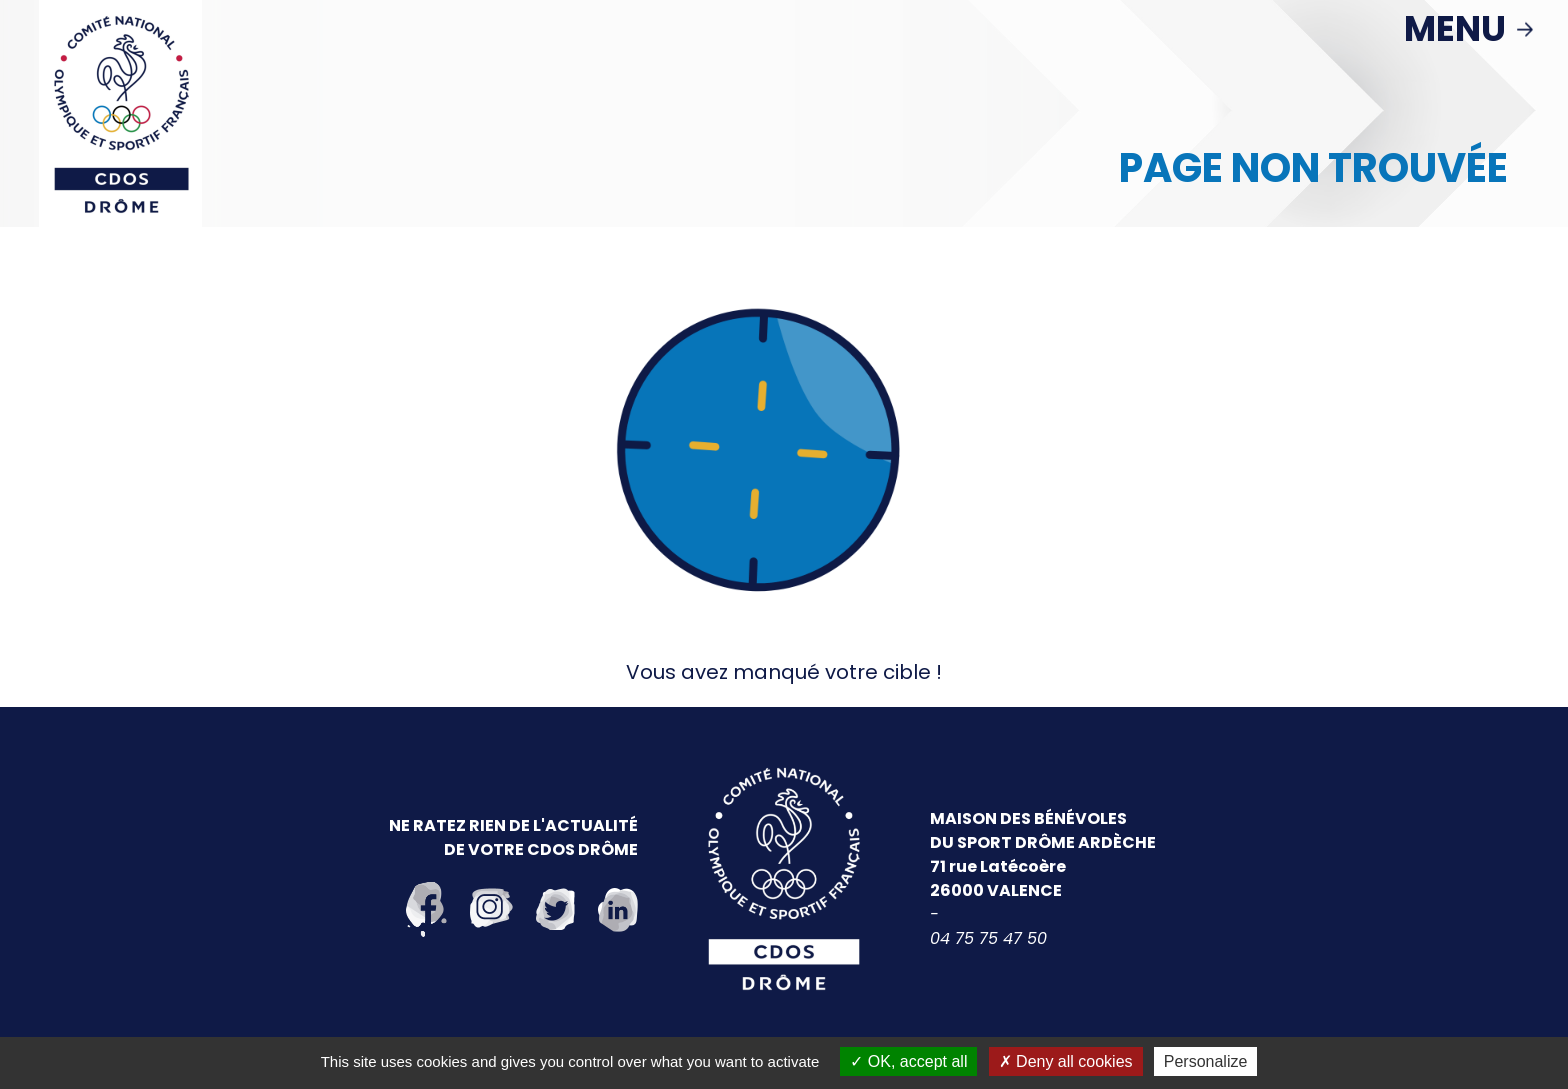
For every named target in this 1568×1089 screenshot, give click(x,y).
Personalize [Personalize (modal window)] (1206, 1061)
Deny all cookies (1066, 1061)
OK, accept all (908, 1061)
